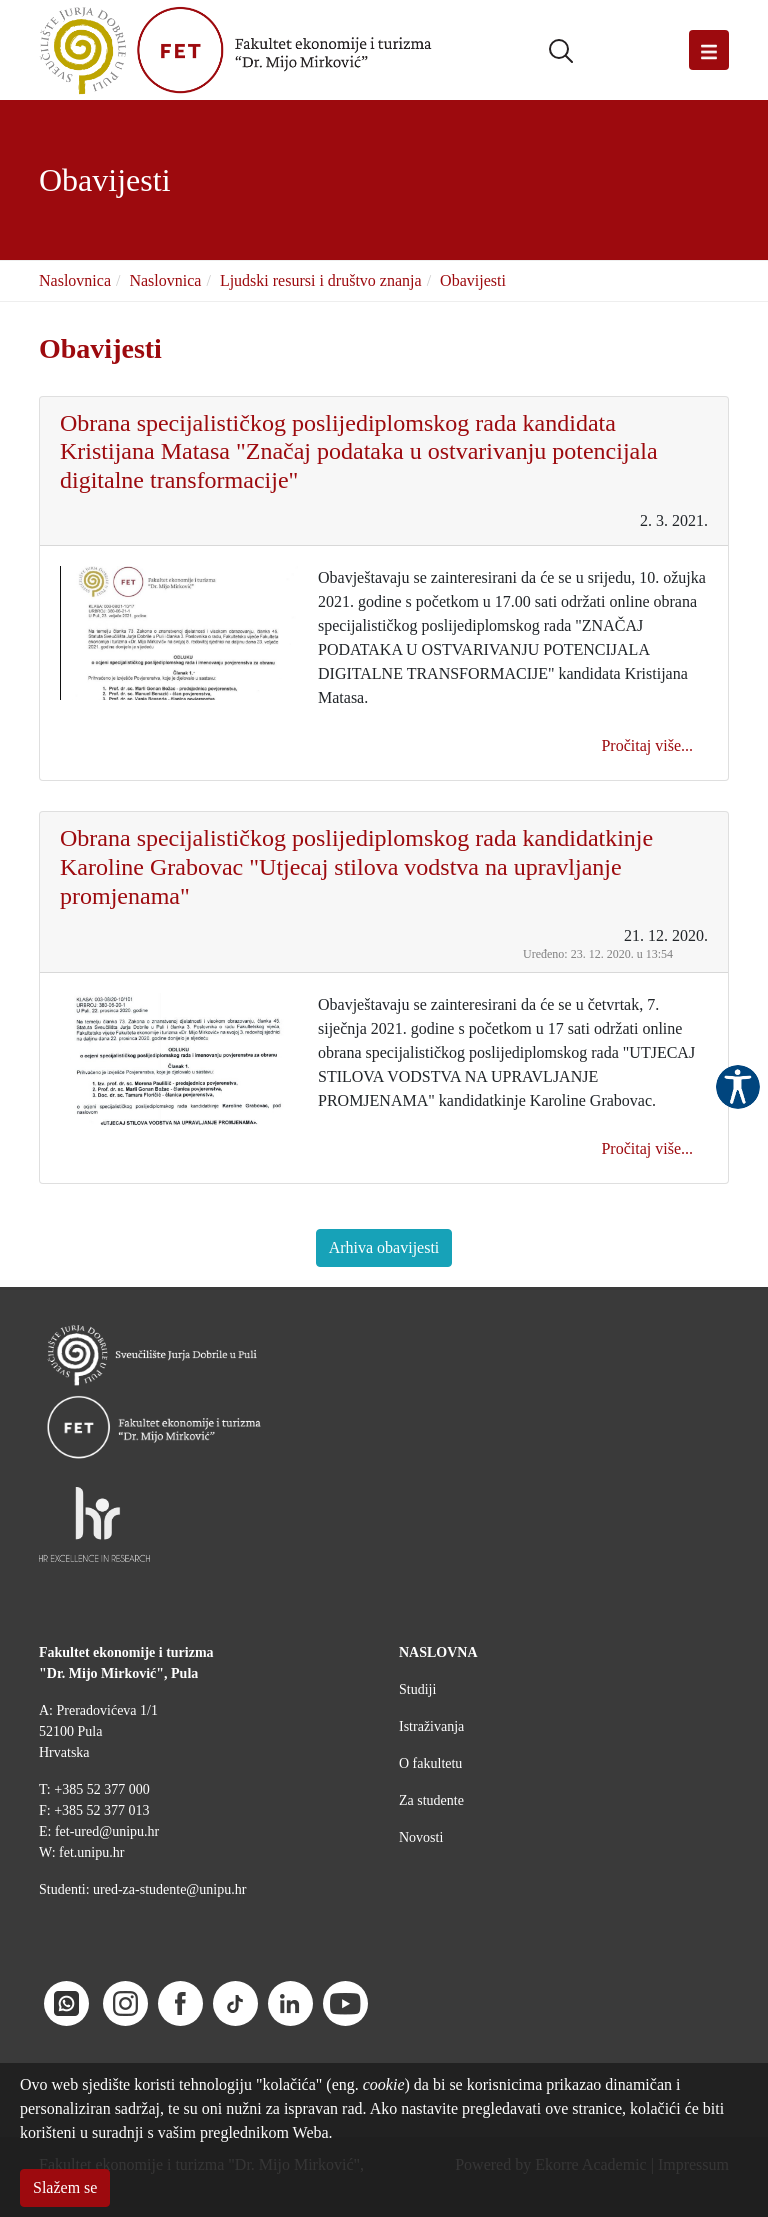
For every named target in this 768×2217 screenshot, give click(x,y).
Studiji (417, 1689)
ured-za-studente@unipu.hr (169, 1889)
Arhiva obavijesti (384, 1247)
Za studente (431, 1800)
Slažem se (65, 2187)
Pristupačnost (738, 1087)
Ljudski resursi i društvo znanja (321, 280)
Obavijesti (473, 280)
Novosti (421, 1837)
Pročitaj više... (647, 745)
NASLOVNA (438, 1652)
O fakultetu (430, 1763)
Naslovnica (75, 280)
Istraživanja (431, 1726)
